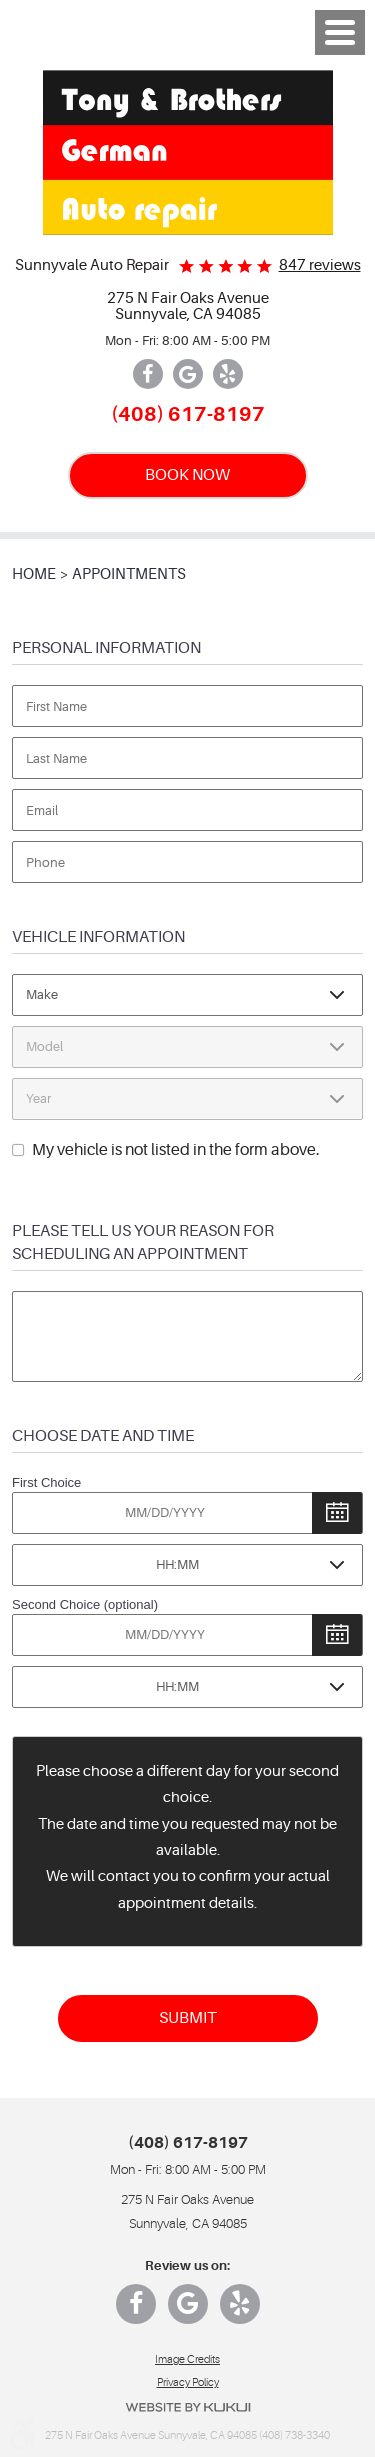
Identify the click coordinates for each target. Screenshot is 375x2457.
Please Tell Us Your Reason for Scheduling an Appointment (143, 1242)
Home (34, 574)
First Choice (46, 1482)
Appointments (129, 574)
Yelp (228, 374)
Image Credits (187, 2359)
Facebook (148, 374)
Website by (188, 2407)
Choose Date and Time (103, 1435)
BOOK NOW (187, 474)
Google (188, 374)
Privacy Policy (188, 2382)
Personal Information (106, 647)
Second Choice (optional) (85, 1604)
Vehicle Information (98, 936)
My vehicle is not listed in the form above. (176, 1150)
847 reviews (320, 265)
